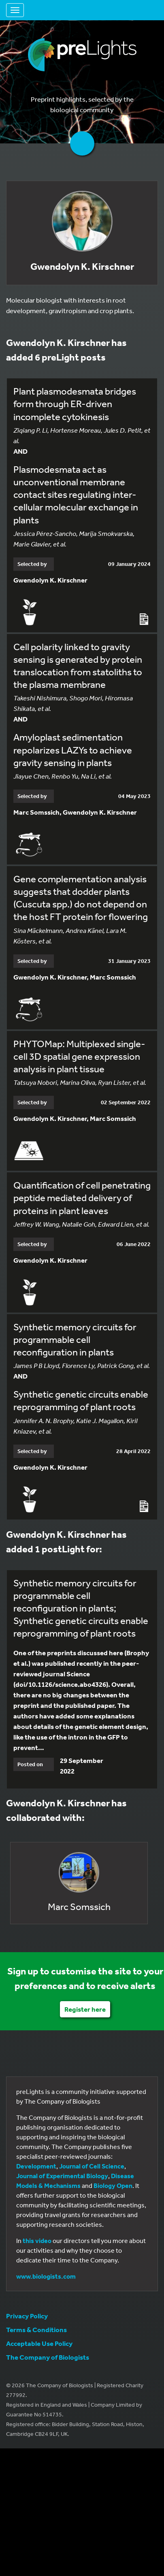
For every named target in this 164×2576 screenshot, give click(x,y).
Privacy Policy (27, 2315)
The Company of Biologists (47, 2357)
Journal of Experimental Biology (62, 2176)
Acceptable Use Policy (39, 2343)
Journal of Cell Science (91, 2166)
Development (36, 2166)
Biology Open (113, 2185)
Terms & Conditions (36, 2329)
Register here (85, 2009)
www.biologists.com (46, 2276)
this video (37, 2241)
